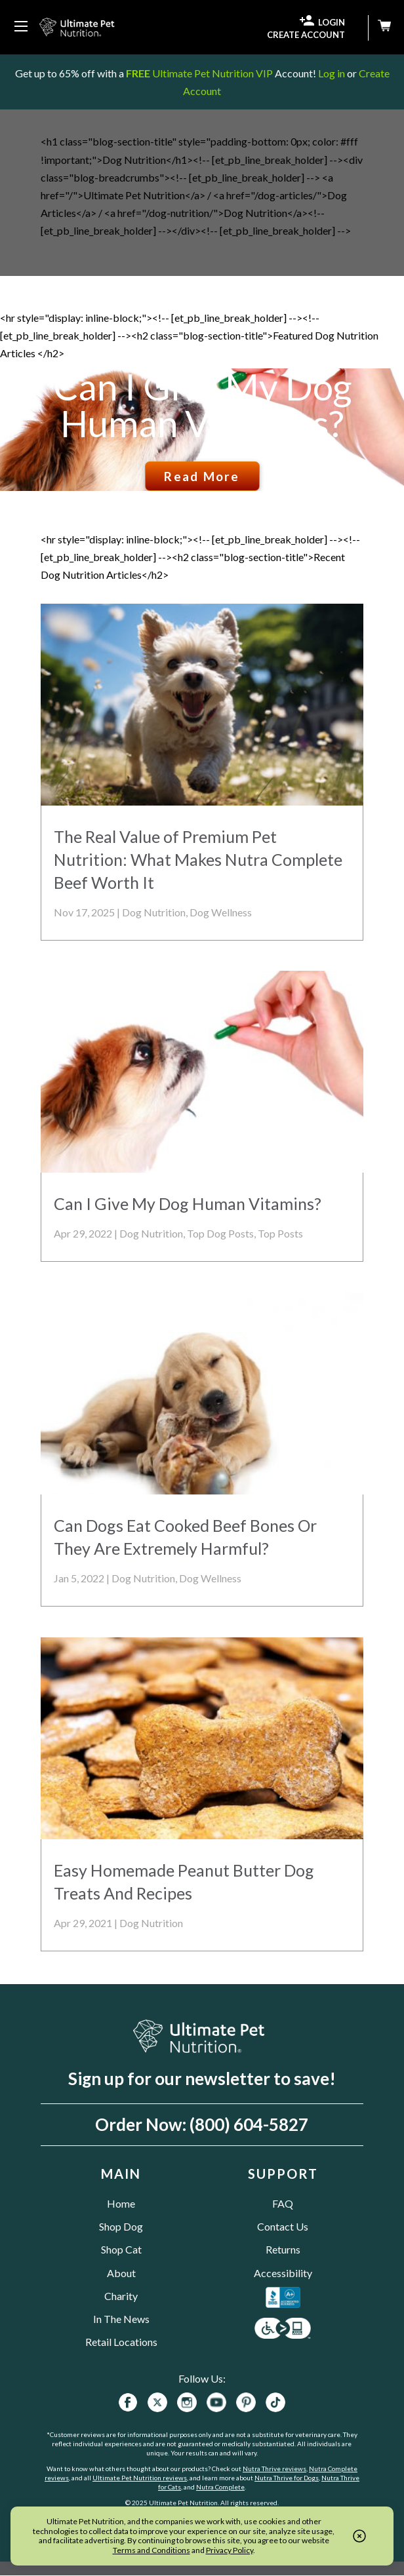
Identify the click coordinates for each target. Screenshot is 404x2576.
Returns (283, 2249)
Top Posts (280, 1233)
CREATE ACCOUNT (306, 35)
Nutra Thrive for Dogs (286, 2478)
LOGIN (322, 21)
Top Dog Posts (220, 1233)
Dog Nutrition (154, 912)
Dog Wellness (221, 912)
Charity (121, 2296)
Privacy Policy (229, 2550)
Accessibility (283, 2273)
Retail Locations (121, 2341)
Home (121, 2203)
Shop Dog (121, 2226)
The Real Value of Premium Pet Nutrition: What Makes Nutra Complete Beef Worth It (198, 859)
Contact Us (282, 2226)
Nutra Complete (220, 2487)
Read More (201, 476)
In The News (121, 2319)
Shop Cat (121, 2249)
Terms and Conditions (151, 2550)
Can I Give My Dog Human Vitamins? (202, 404)
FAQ (282, 2203)
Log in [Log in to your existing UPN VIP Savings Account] (331, 73)
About (121, 2273)
